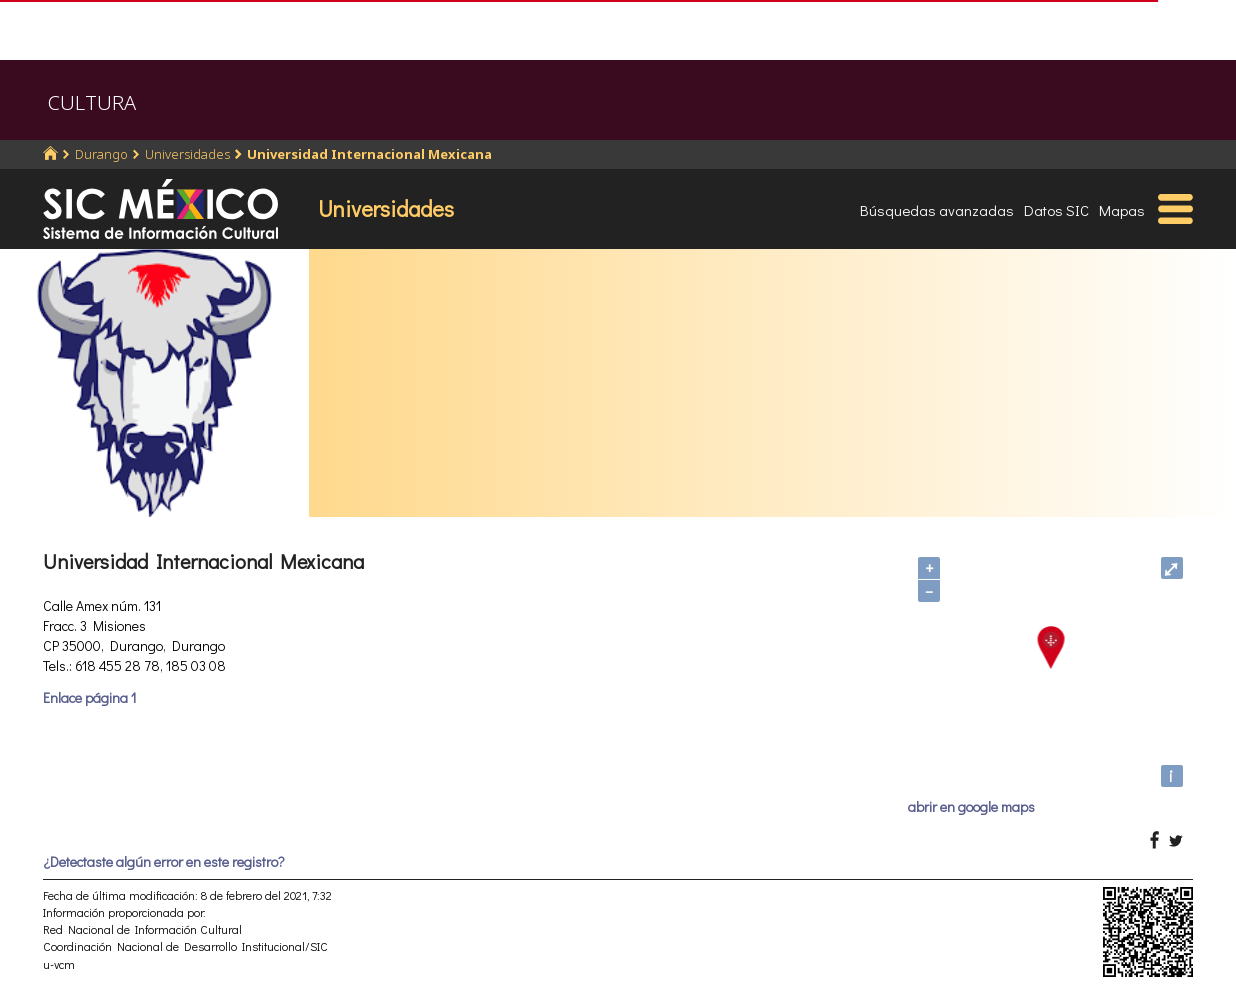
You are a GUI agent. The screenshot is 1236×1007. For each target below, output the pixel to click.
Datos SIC (1056, 210)
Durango (101, 154)
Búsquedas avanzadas (937, 210)
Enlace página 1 (89, 697)
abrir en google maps (971, 806)
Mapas (1122, 210)
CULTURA (92, 102)
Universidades (187, 154)
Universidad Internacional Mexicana (369, 154)
